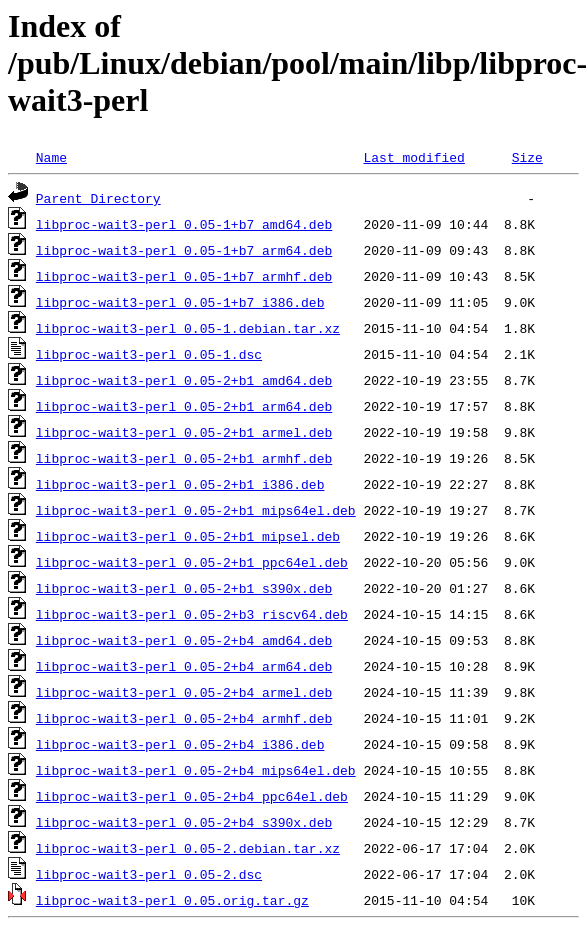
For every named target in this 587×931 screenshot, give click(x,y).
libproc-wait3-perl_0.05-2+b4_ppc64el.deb (192, 796)
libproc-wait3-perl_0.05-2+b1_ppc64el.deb (192, 562)
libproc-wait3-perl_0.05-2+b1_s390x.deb (184, 588)
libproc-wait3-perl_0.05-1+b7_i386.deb (180, 302)
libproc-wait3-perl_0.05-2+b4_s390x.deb (184, 822)
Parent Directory (98, 198)
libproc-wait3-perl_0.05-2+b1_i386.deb (180, 484)
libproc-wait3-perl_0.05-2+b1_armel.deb (184, 432)
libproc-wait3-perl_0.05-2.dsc (149, 874)
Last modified (413, 157)
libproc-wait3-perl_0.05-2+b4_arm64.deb (184, 666)
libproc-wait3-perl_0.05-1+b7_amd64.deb (184, 224)
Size (527, 157)
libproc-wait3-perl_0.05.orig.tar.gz (172, 900)
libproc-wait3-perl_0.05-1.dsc (149, 354)
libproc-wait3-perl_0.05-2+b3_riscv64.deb (192, 614)
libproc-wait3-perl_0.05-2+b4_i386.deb (180, 744)
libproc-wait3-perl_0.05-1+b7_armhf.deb (184, 276)
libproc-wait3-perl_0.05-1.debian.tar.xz (188, 328)
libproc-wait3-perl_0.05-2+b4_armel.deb (184, 692)
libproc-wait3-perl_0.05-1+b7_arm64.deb (184, 250)
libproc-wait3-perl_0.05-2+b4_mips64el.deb (196, 770)
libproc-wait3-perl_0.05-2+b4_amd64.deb (184, 640)
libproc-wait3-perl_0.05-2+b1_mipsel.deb (188, 536)
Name (51, 157)
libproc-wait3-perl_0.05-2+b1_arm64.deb (184, 406)
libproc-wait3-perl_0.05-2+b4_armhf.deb (184, 718)
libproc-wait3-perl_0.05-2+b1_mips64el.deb (196, 510)
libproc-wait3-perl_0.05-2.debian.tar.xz (188, 848)
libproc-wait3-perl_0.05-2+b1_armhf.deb (184, 458)
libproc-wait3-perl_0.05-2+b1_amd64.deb (184, 380)
